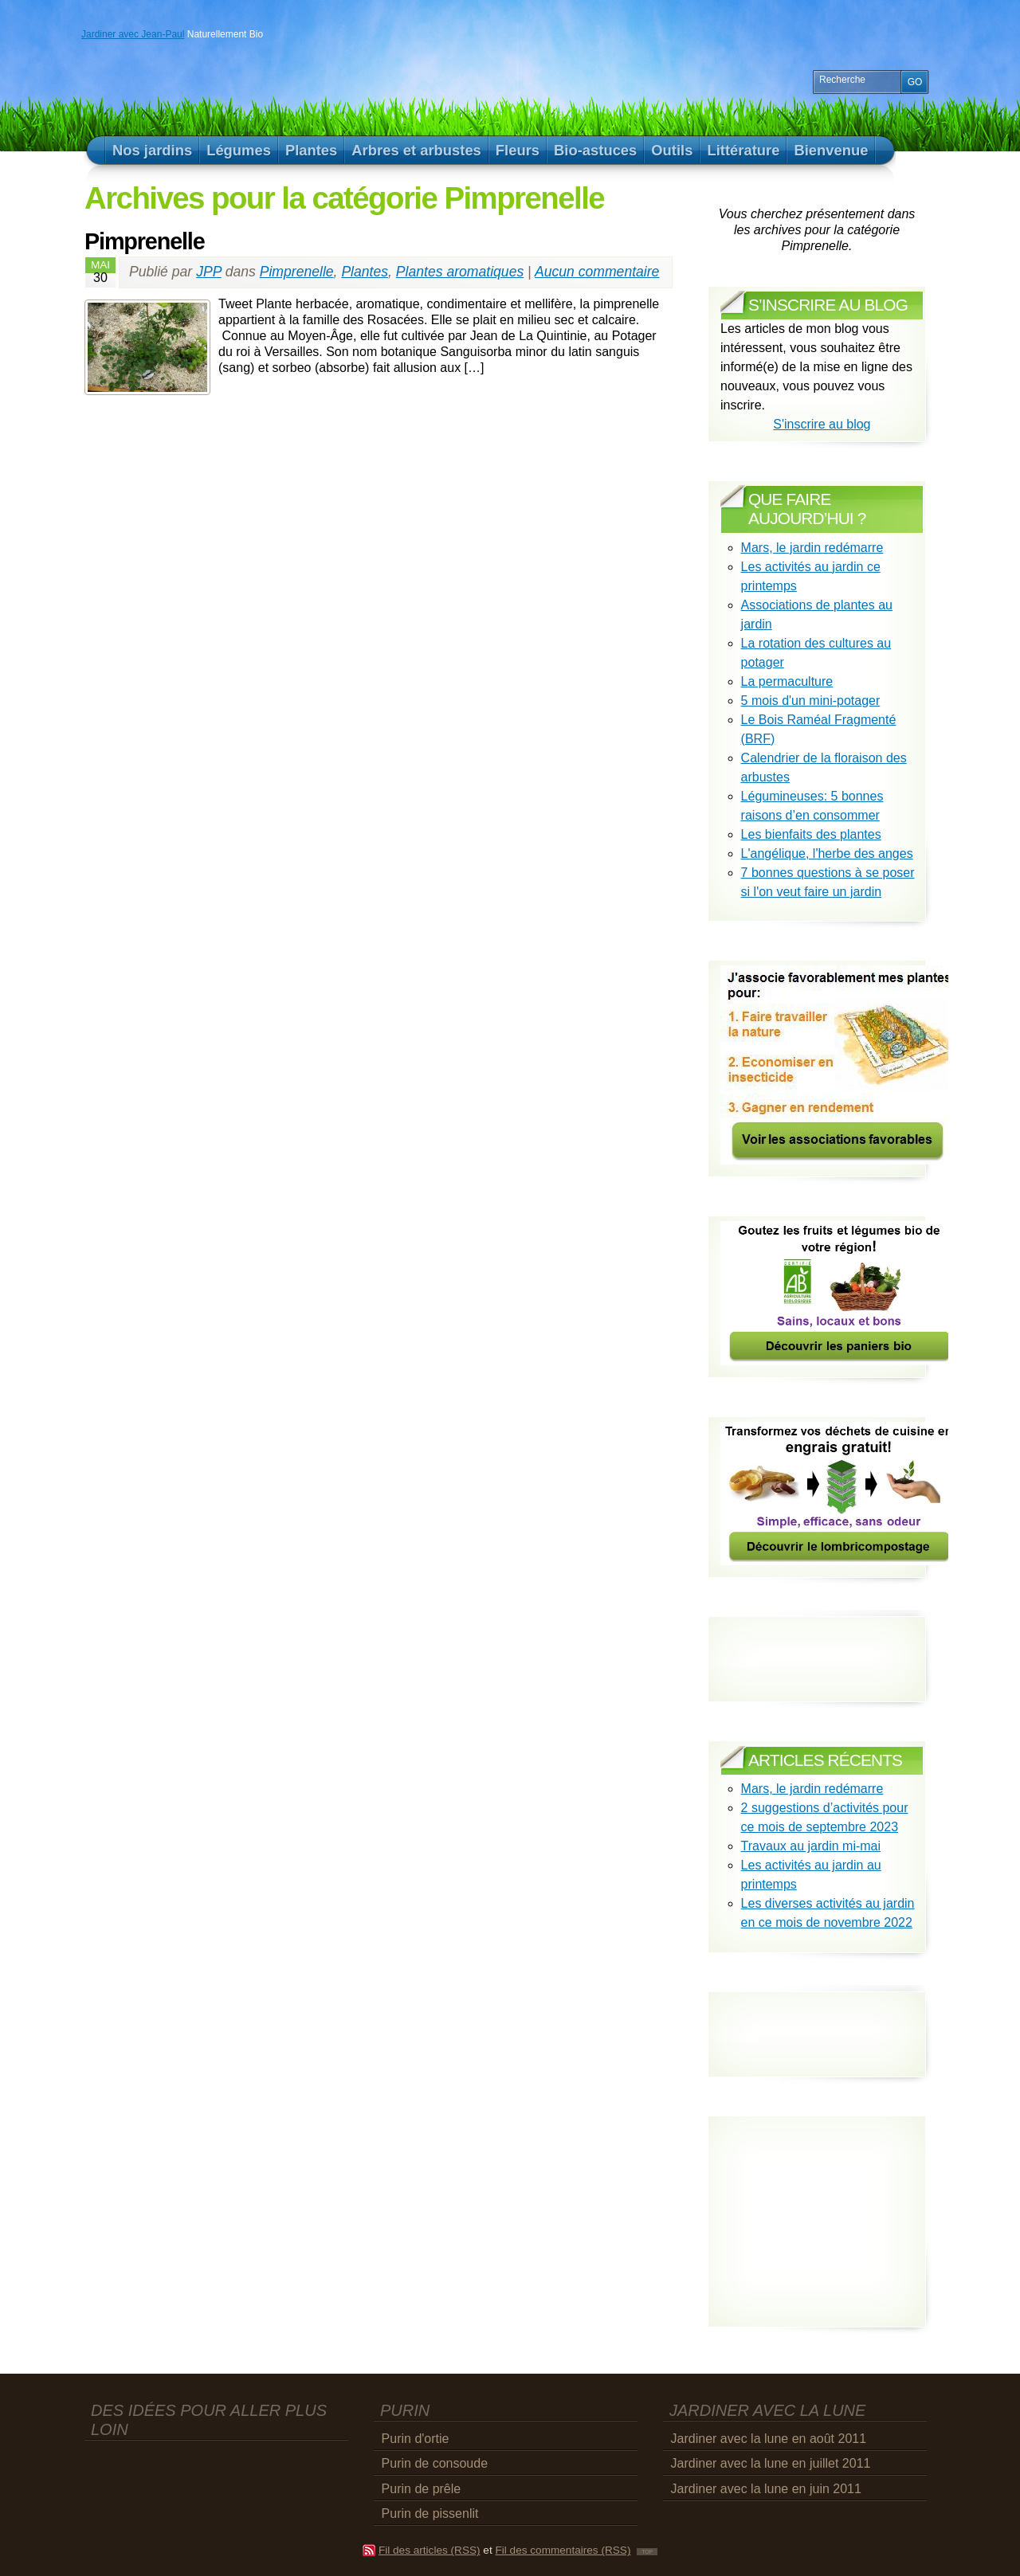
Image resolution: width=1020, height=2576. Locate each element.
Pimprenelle (144, 241)
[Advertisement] (813, 2020)
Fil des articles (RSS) (430, 2550)
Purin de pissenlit (430, 2513)
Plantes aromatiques (460, 272)
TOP (647, 2551)
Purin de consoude (435, 2463)
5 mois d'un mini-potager (811, 700)
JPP (209, 272)
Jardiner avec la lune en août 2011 (769, 2438)
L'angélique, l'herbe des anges (827, 853)
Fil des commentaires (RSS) (562, 2550)
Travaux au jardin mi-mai (811, 1846)
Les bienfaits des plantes (811, 834)
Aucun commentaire (597, 272)
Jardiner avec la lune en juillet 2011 (771, 2463)
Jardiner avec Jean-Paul (132, 34)
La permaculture (787, 681)
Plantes (364, 272)
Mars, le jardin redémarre (812, 547)
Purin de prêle (421, 2489)
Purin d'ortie (415, 2438)
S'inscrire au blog (821, 424)
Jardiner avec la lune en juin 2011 (766, 2489)
